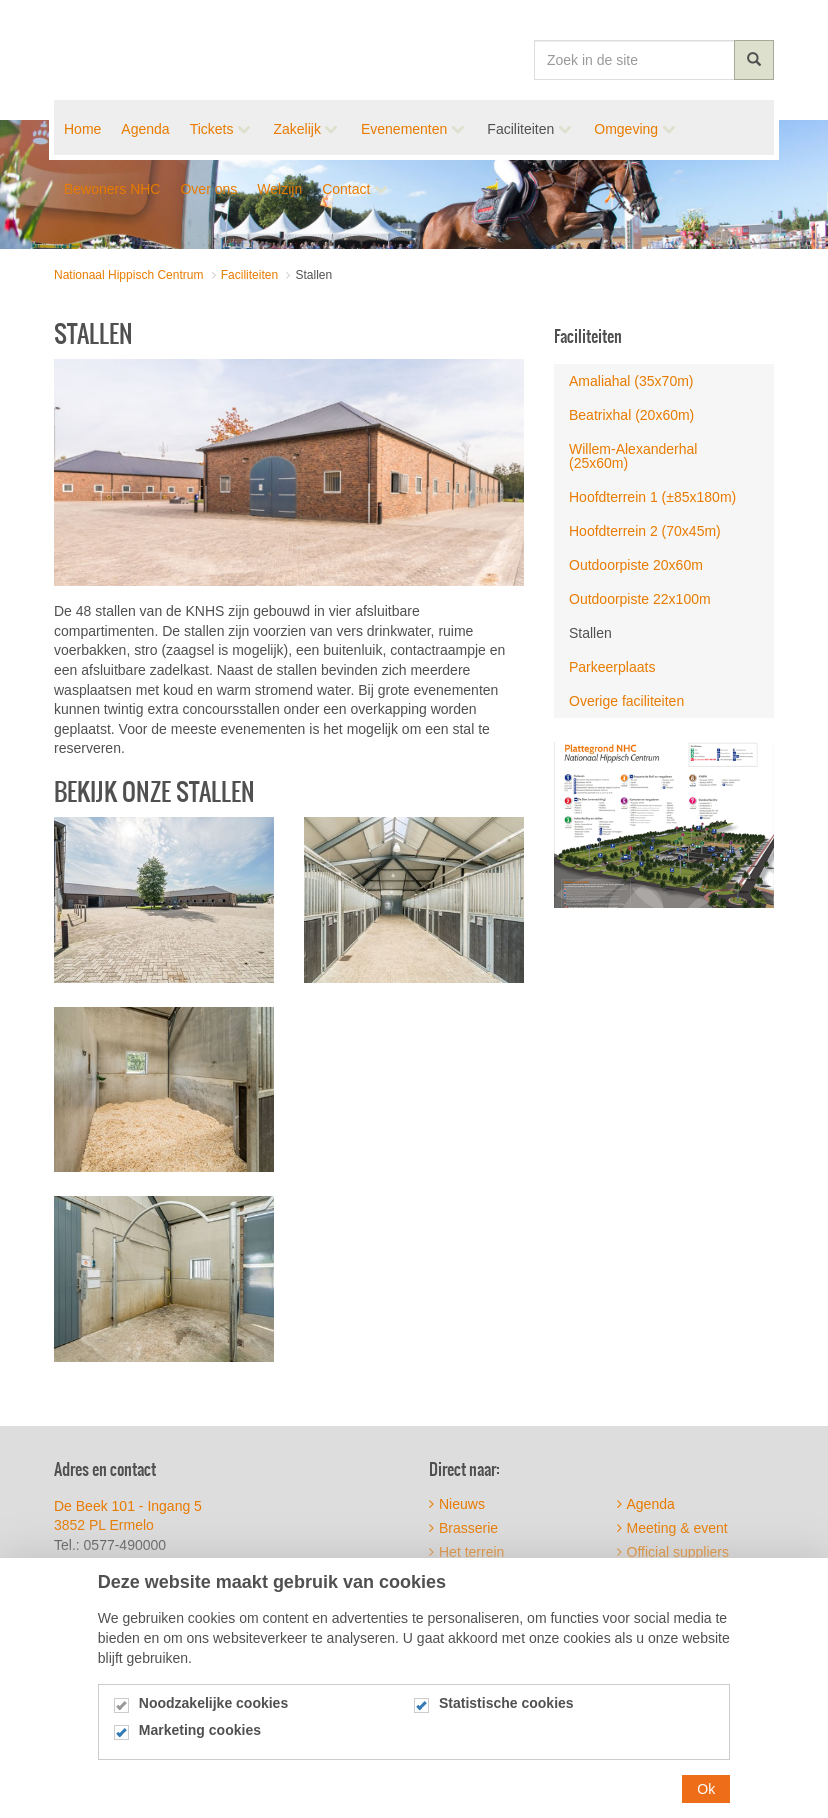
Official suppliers (673, 1552)
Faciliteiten (588, 336)
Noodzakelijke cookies (213, 1708)
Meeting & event (672, 1528)
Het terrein (466, 1552)
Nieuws (457, 1504)
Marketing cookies (200, 1735)
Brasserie (463, 1528)
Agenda (646, 1504)
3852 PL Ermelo (104, 1525)
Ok (706, 1793)
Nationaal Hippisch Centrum (127, 50)
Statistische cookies (506, 1708)
